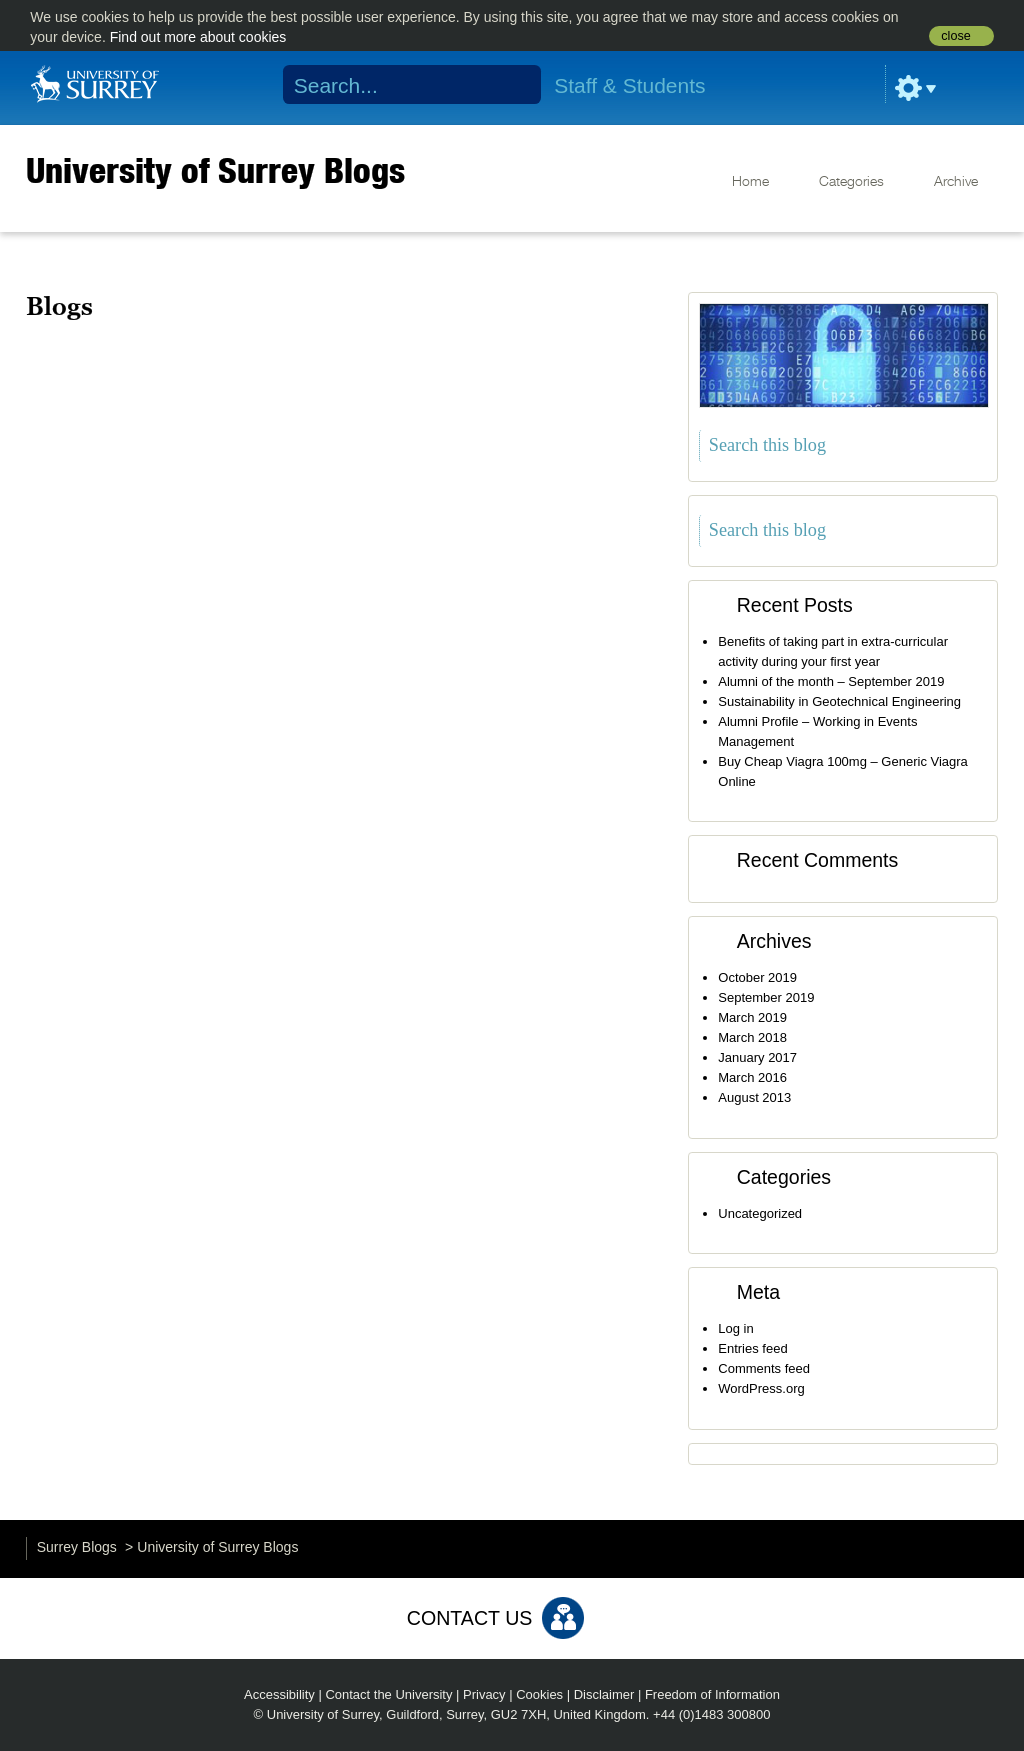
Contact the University (388, 1694)
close (955, 36)
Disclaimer (604, 1694)
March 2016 (752, 1077)
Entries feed (752, 1348)
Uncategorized (760, 1213)
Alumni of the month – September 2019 (831, 681)
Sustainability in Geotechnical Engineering (839, 701)
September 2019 (766, 997)
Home (750, 182)
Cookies (539, 1694)
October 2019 (757, 977)
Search (513, 85)
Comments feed (764, 1368)
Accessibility (279, 1694)
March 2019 (752, 1017)
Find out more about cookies (198, 37)
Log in (735, 1328)
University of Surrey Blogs (215, 170)
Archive (956, 182)
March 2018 (752, 1037)
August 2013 (754, 1097)
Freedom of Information (712, 1694)
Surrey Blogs (77, 1547)
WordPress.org (761, 1388)
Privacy (484, 1694)
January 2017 (757, 1057)
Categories (851, 182)
